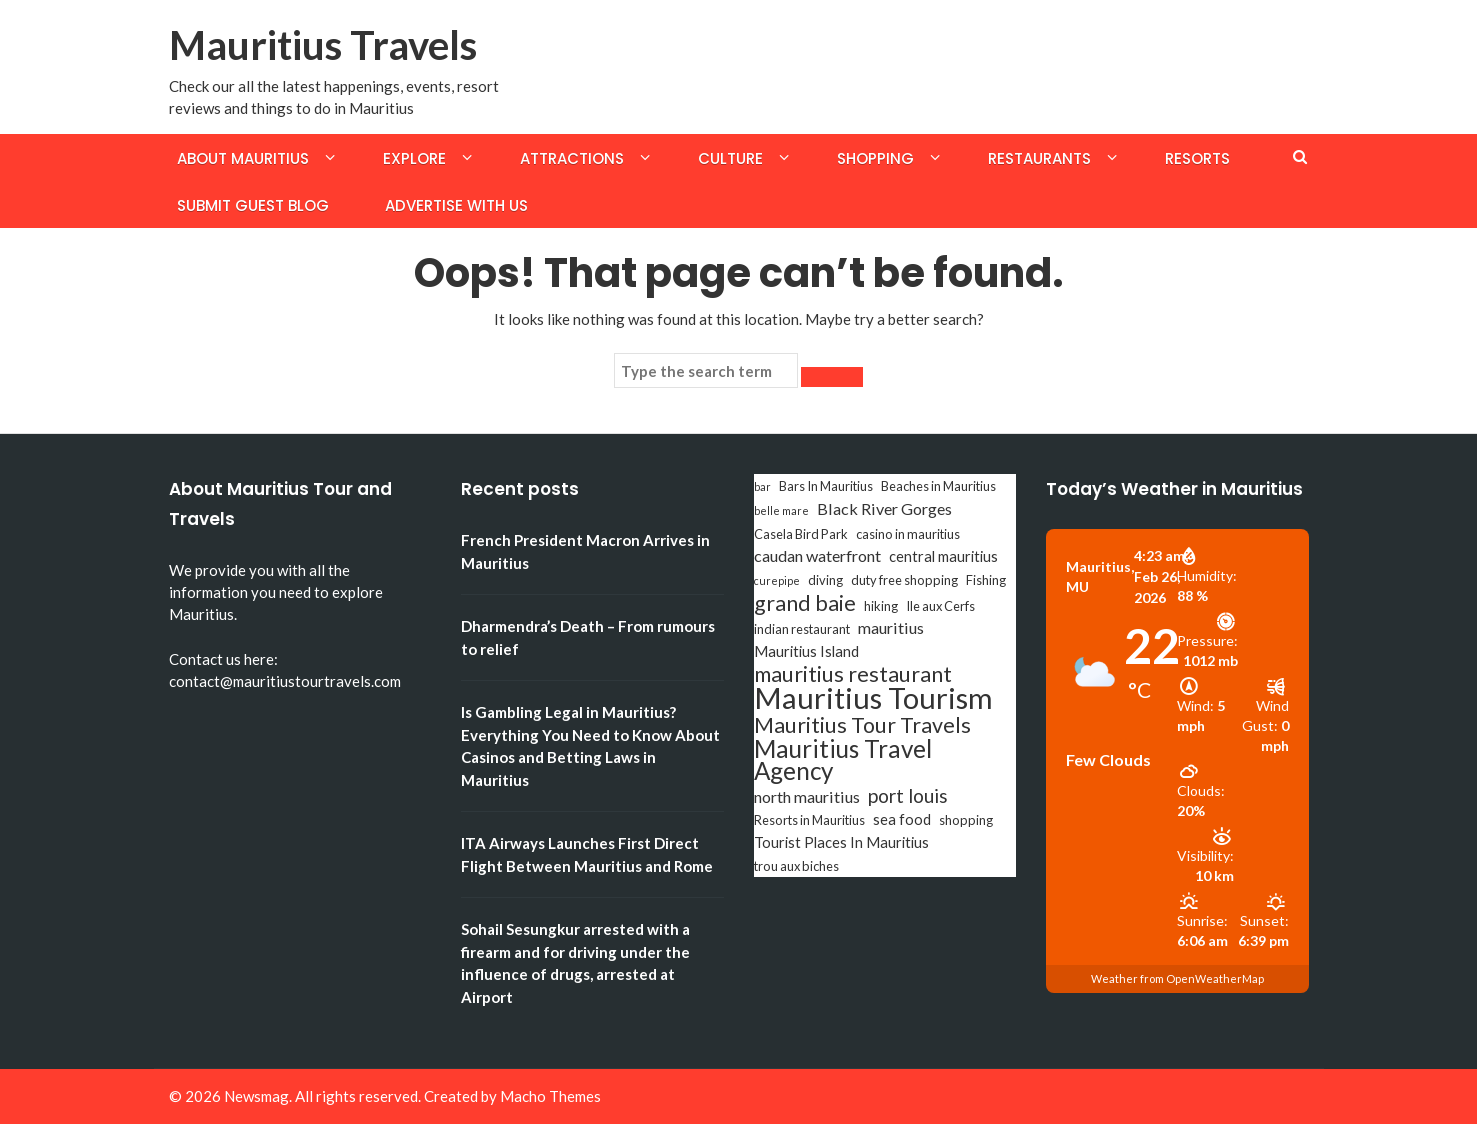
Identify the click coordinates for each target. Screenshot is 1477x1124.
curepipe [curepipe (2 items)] (777, 580)
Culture (730, 158)
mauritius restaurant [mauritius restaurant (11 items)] (853, 674)
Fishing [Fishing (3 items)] (986, 580)
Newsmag (256, 1096)
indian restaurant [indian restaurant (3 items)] (802, 629)
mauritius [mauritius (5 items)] (891, 627)
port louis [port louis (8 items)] (908, 796)
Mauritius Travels (323, 45)
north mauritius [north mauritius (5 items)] (807, 796)
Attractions (572, 158)
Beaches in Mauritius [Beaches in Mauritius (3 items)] (938, 486)
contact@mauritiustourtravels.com (285, 681)
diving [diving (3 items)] (825, 580)
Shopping (875, 158)
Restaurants (1039, 158)
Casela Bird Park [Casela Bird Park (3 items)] (801, 534)
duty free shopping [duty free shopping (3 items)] (904, 580)
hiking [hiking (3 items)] (881, 606)
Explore (414, 158)
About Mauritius (243, 158)
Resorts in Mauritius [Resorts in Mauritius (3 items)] (809, 820)
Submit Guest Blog (253, 205)
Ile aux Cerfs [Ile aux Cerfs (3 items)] (940, 606)
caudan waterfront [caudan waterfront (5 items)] (817, 555)
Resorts (1197, 158)
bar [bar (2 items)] (762, 486)
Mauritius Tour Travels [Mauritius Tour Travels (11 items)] (862, 725)
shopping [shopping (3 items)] (966, 820)
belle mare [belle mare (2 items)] (781, 510)
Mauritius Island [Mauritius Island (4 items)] (806, 651)
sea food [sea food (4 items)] (902, 819)
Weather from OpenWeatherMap (1177, 978)
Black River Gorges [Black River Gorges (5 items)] (884, 508)
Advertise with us (456, 205)
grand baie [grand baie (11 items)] (805, 603)
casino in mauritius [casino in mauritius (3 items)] (908, 534)
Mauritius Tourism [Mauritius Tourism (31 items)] (873, 698)
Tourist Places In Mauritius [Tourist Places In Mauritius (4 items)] (841, 842)
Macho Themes (550, 1096)
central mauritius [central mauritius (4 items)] (943, 556)
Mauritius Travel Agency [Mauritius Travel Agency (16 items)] (843, 760)
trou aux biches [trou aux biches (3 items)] (796, 866)
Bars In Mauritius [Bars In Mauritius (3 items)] (826, 486)
